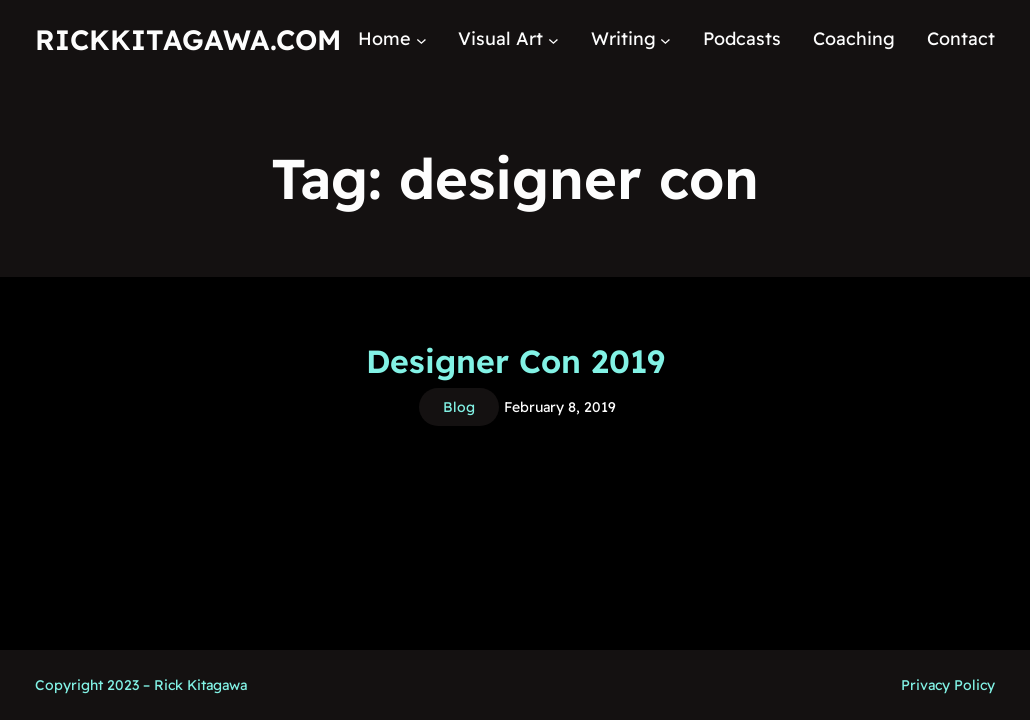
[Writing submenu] (665, 39)
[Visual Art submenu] (553, 39)
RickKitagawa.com (188, 39)
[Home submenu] (421, 39)
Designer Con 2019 (515, 361)
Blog (459, 407)
